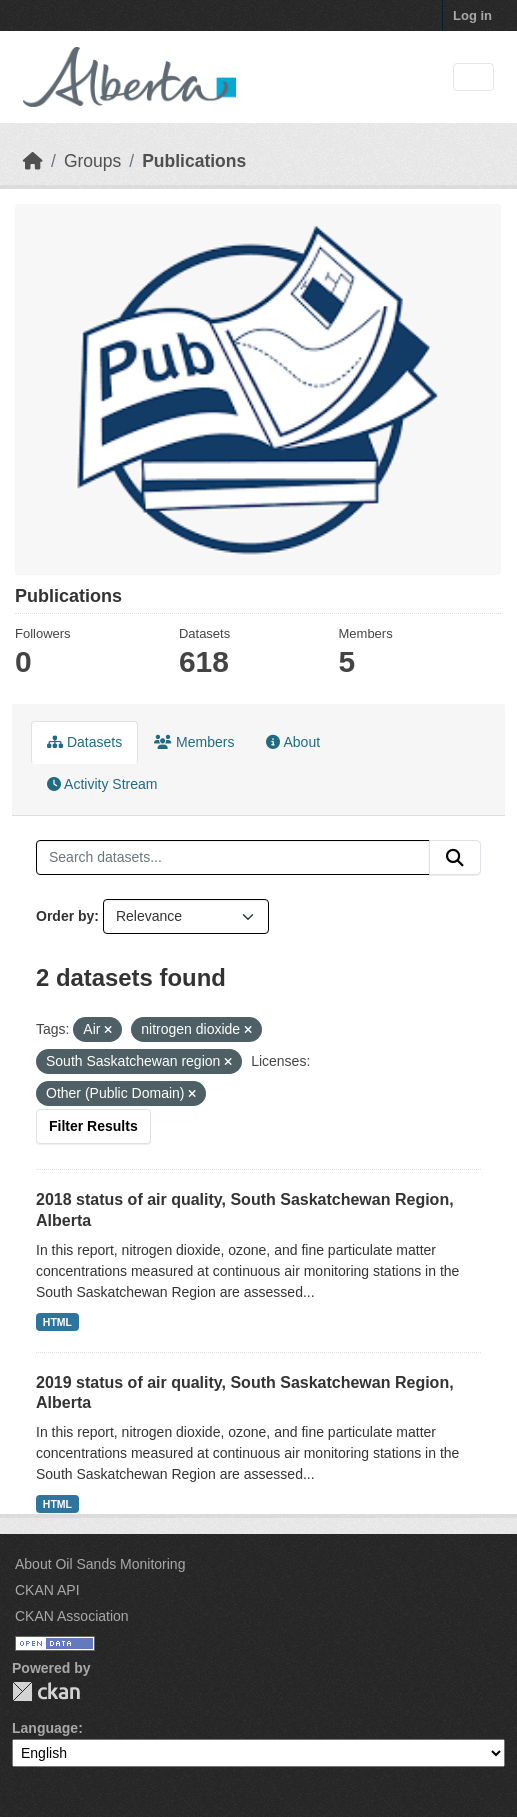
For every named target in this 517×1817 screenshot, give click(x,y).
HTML (57, 1322)
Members (194, 742)
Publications (194, 161)
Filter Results (93, 1126)
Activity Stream (102, 784)
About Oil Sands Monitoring (100, 1564)
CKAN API (47, 1590)
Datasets (84, 742)
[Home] (33, 161)
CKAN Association (72, 1616)
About (293, 742)
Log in (472, 15)
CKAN (46, 1691)
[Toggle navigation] (473, 77)
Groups (92, 161)
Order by (65, 916)
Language (45, 1728)
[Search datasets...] (233, 858)
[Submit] (455, 858)
